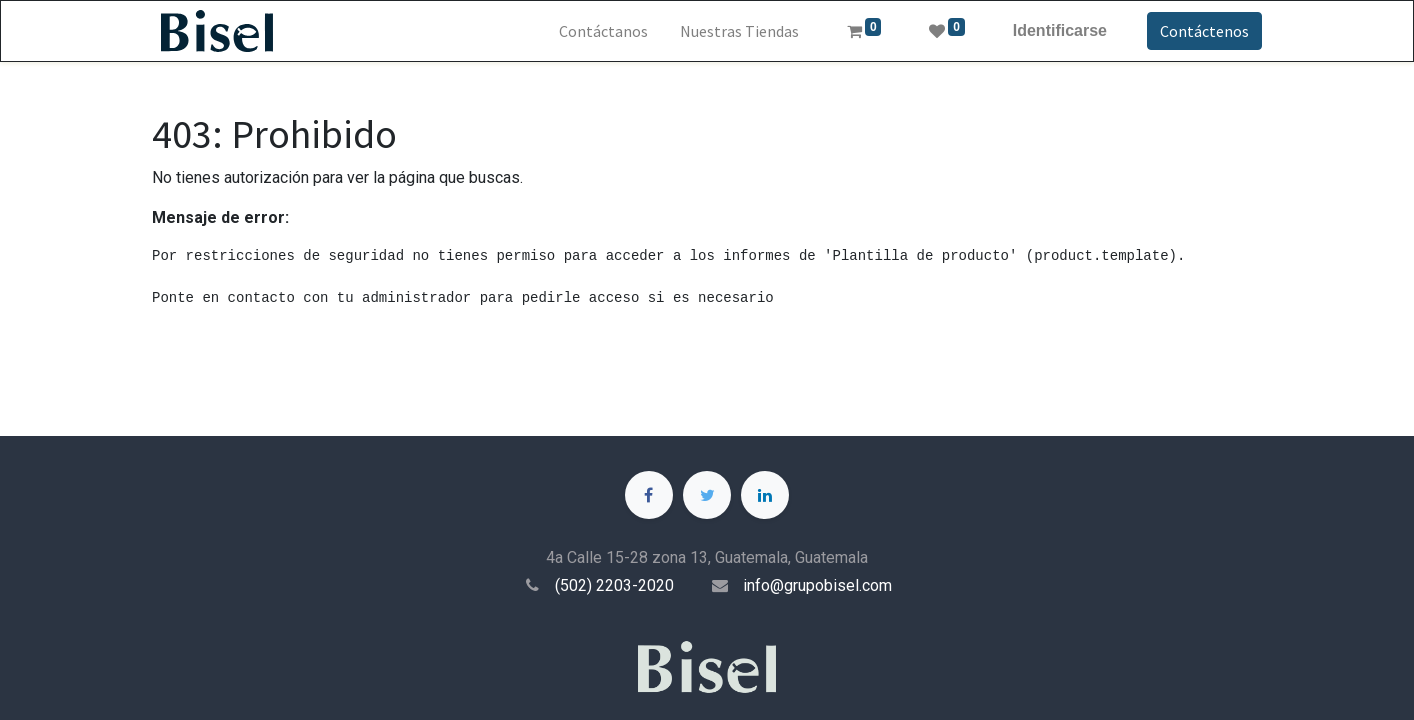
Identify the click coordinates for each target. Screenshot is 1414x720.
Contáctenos (1204, 31)
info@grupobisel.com (817, 585)
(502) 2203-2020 (614, 585)
